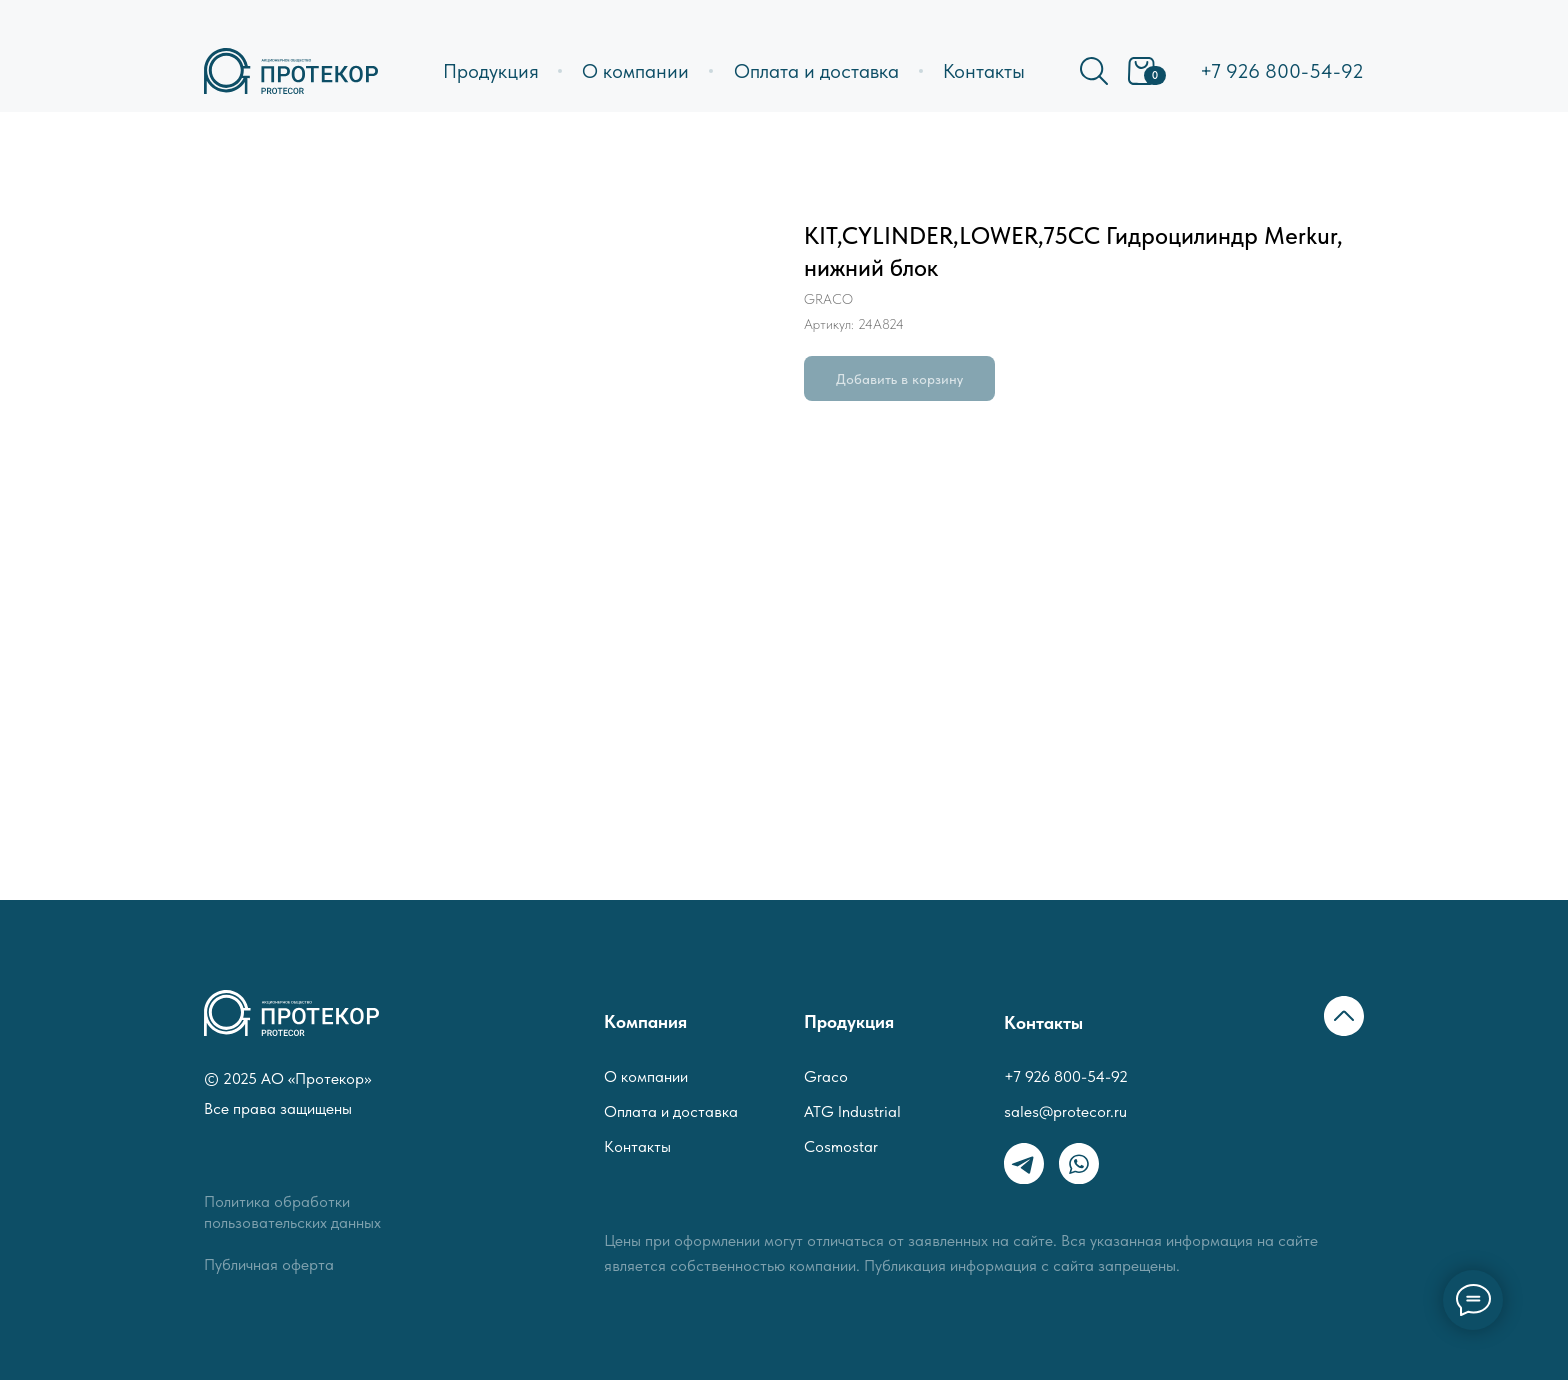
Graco (826, 1076)
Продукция (491, 71)
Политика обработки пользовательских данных (292, 1212)
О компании (635, 71)
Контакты (984, 71)
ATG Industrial (852, 1111)
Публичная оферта (269, 1264)
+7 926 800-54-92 (1282, 71)
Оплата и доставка (816, 71)
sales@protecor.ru (1065, 1111)
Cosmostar (841, 1146)
